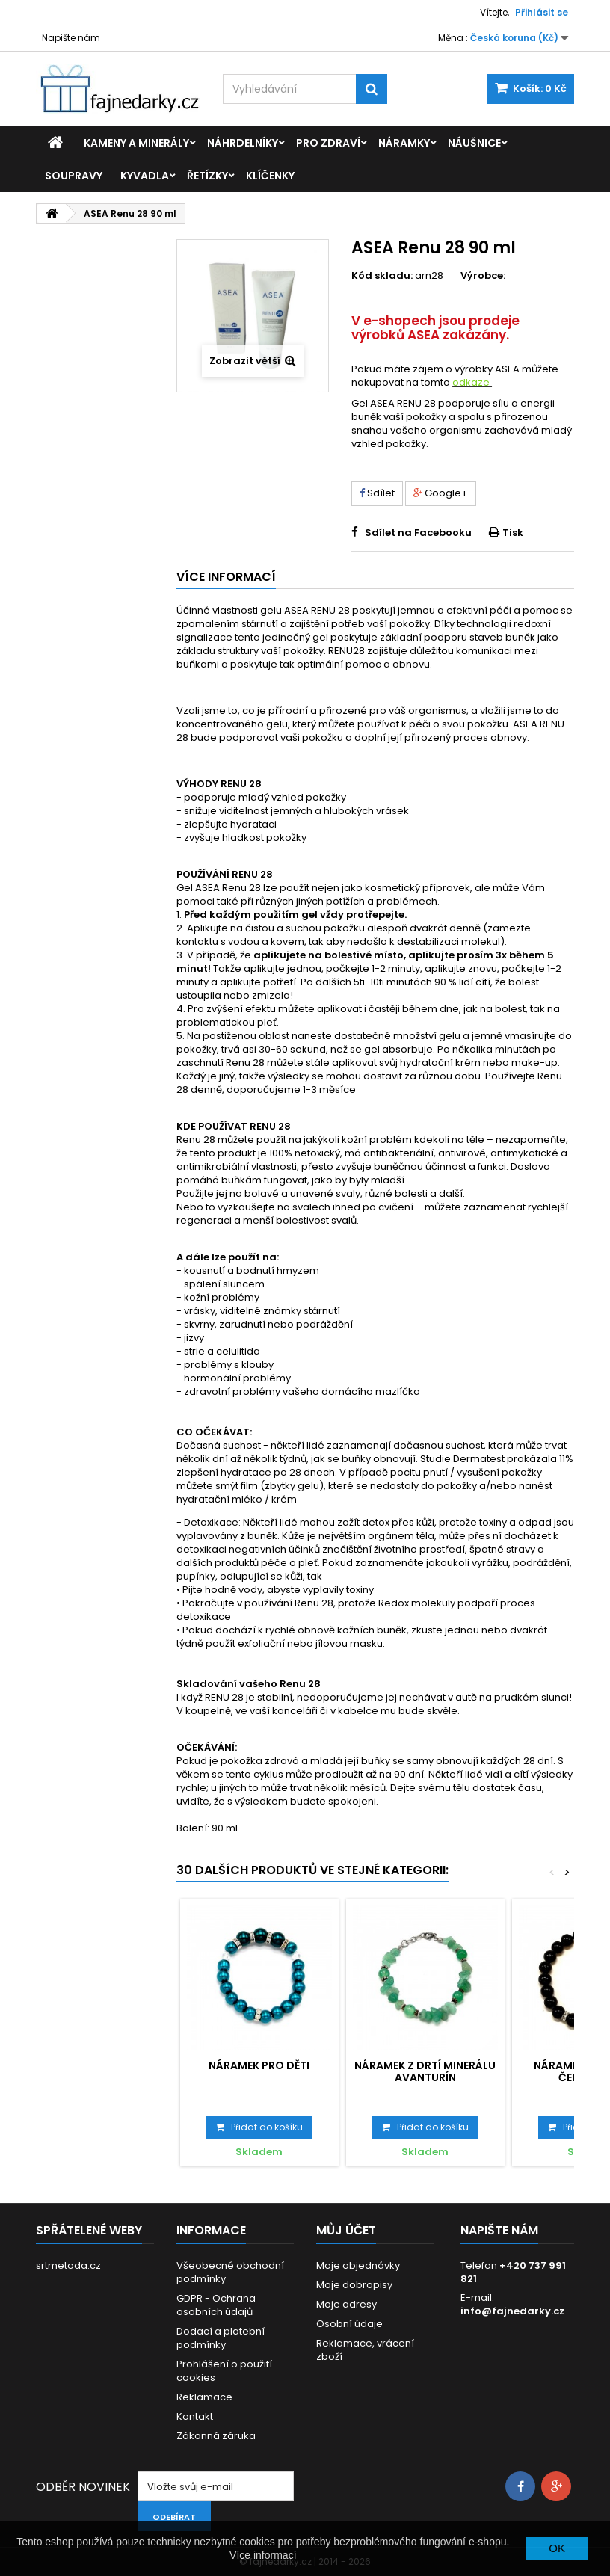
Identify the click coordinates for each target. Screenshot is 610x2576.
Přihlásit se (541, 12)
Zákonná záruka (216, 2436)
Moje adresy (346, 2304)
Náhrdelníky (242, 142)
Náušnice (474, 142)
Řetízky (207, 175)
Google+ (440, 493)
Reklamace (204, 2397)
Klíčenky (270, 175)
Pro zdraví (328, 142)
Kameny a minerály (136, 142)
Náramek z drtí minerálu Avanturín (425, 2071)
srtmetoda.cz (68, 2265)
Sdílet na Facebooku (418, 533)
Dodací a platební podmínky (220, 2338)
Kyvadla (144, 175)
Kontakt (194, 2416)
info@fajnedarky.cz (512, 2311)
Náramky (404, 142)
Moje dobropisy (354, 2285)
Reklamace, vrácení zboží (365, 2350)
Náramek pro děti (259, 2065)
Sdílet (377, 493)
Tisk (512, 533)
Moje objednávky (358, 2265)
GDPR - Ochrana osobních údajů (216, 2305)
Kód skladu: (382, 276)
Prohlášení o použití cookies (224, 2371)
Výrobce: (482, 276)
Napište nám (71, 37)
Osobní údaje (349, 2324)
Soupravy (73, 175)
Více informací (262, 2555)
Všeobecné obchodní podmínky (230, 2272)
